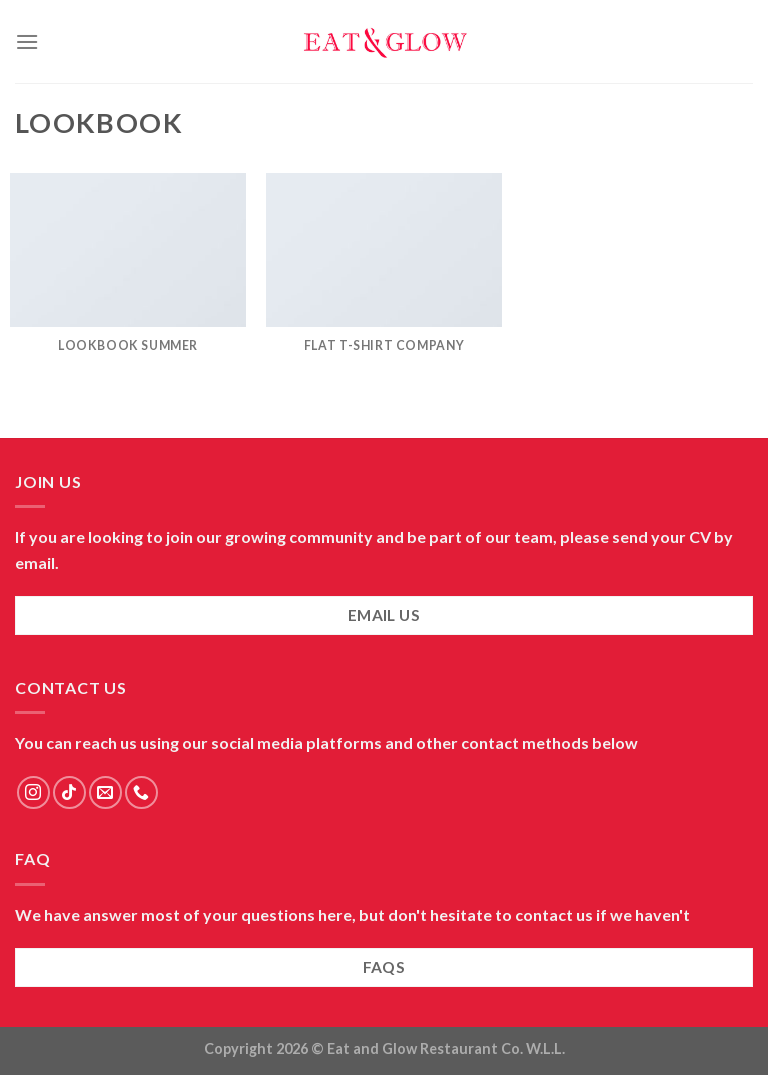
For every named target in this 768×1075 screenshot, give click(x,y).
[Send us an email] (105, 792)
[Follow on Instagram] (33, 792)
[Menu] (27, 41)
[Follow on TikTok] (69, 792)
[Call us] (141, 792)
